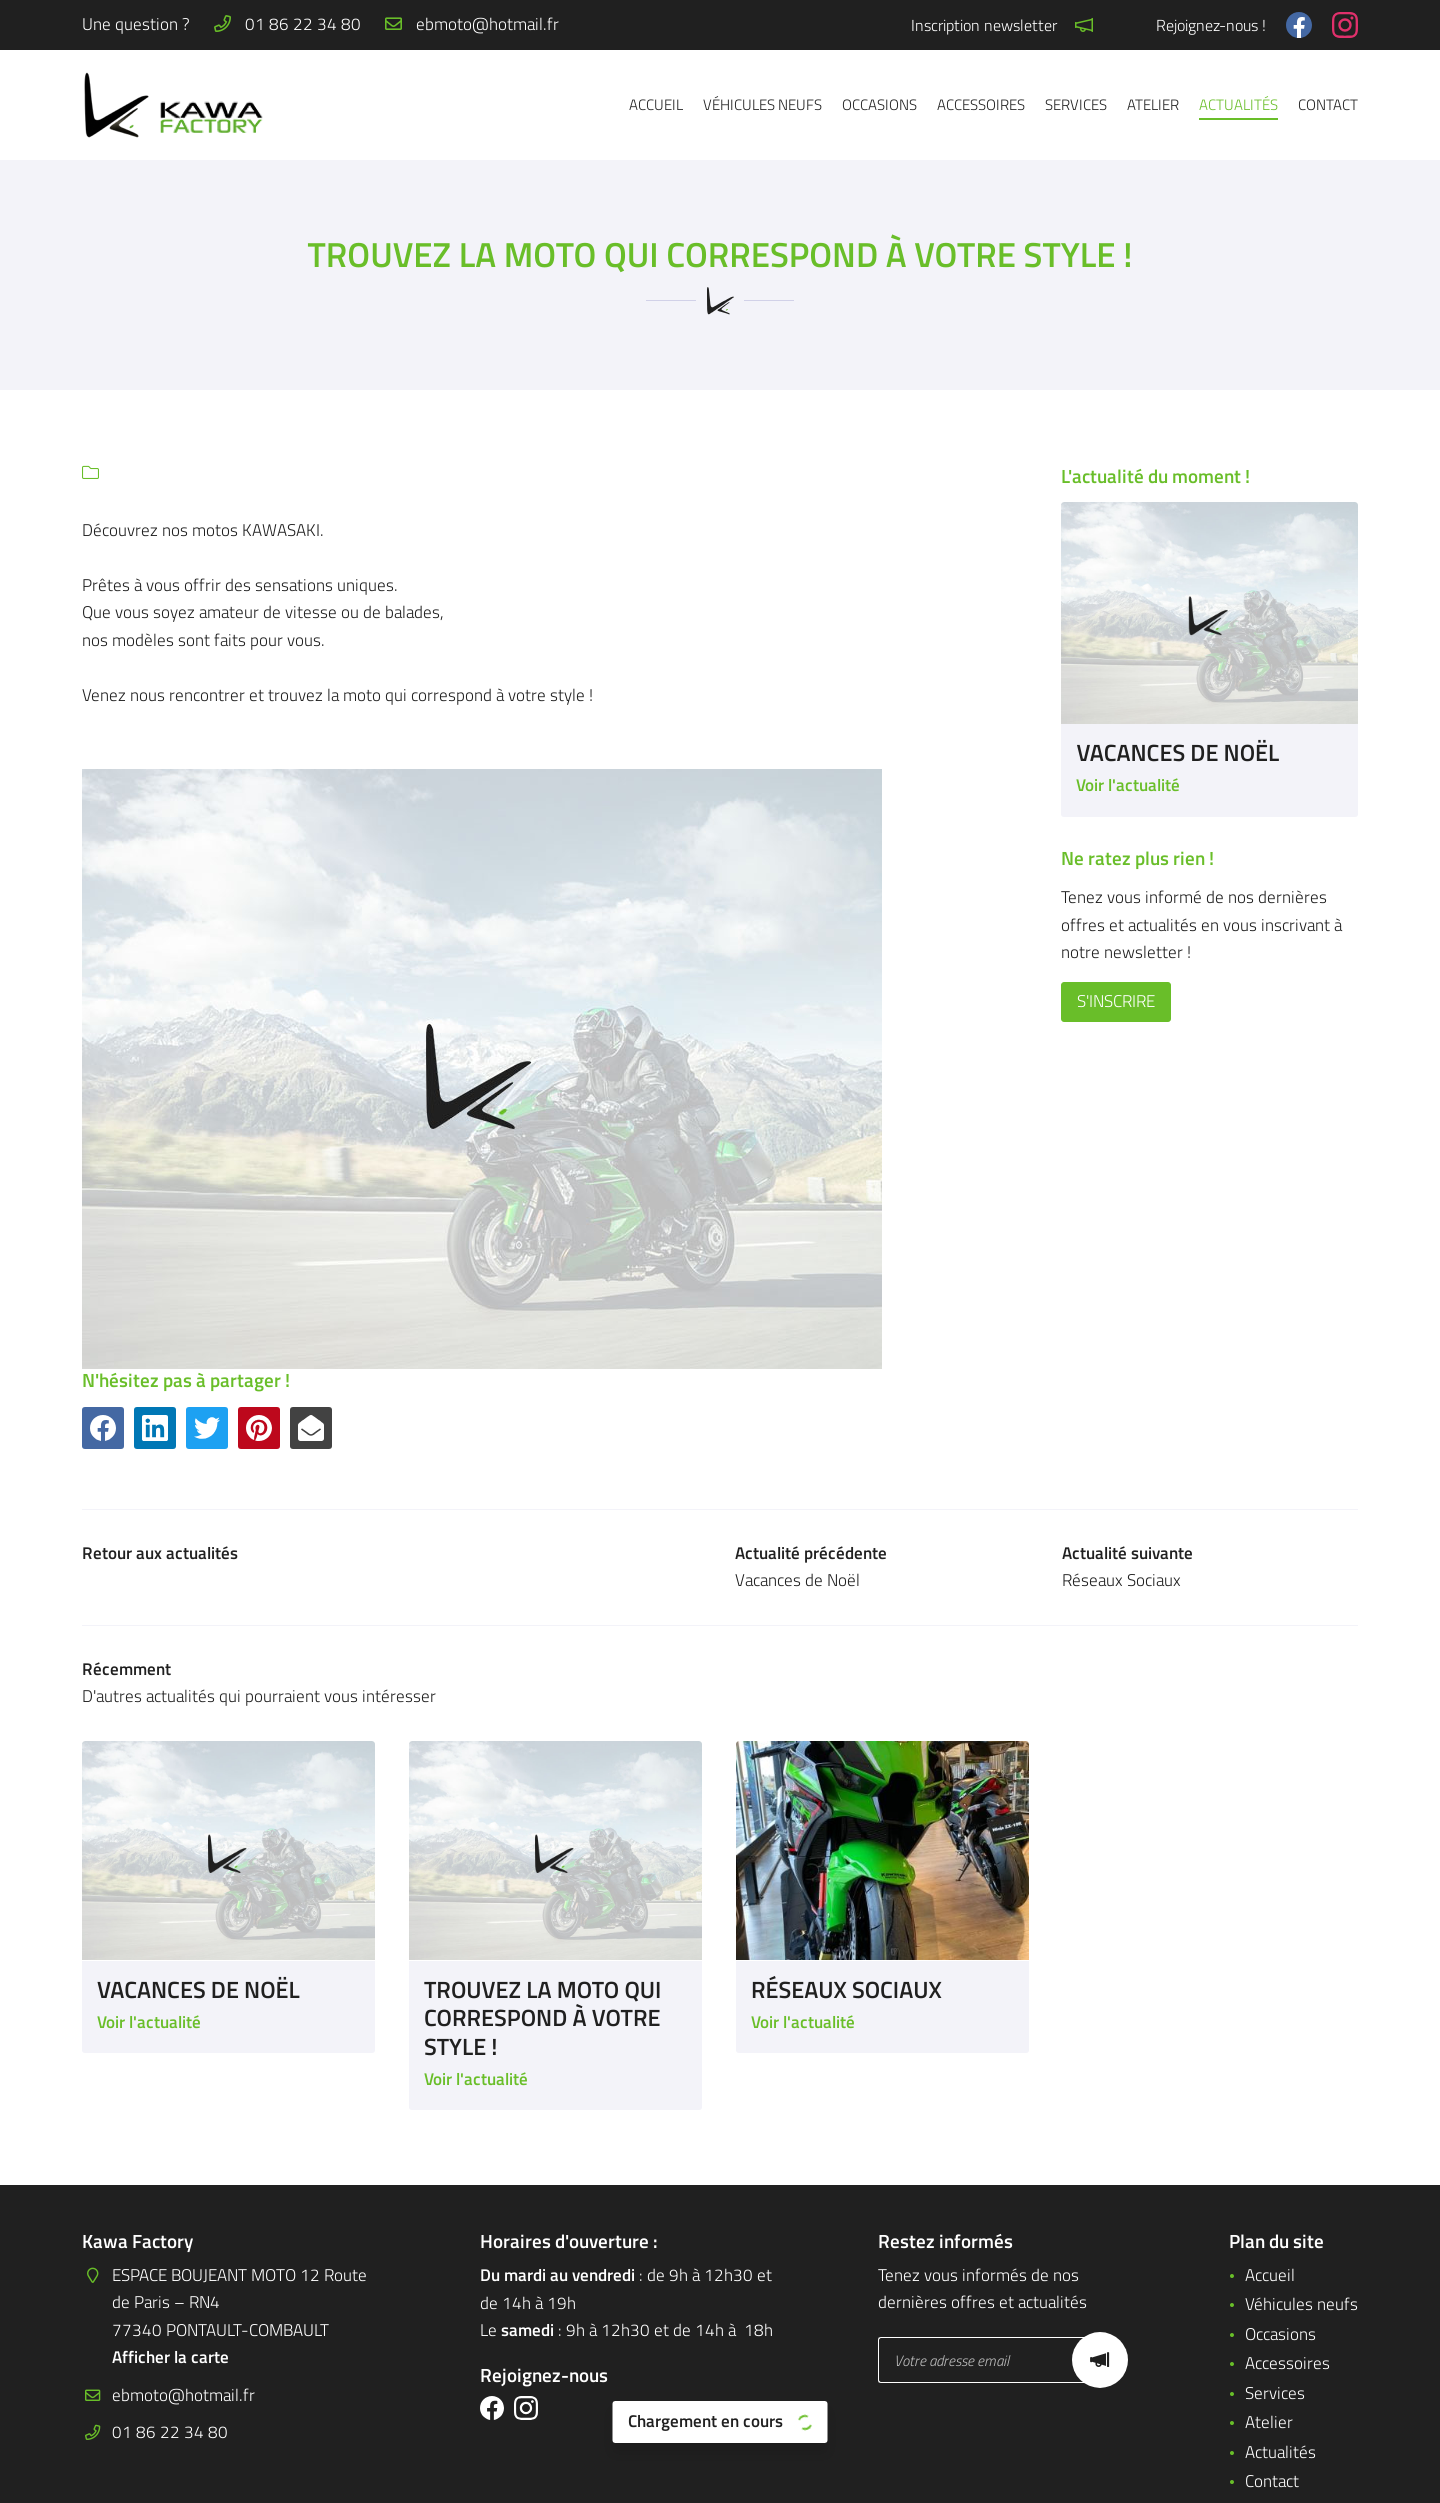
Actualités (1238, 104)
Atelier (1153, 104)
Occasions (879, 104)
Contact (1328, 104)
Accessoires (981, 104)
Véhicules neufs (762, 104)
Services (1076, 104)
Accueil (656, 104)
